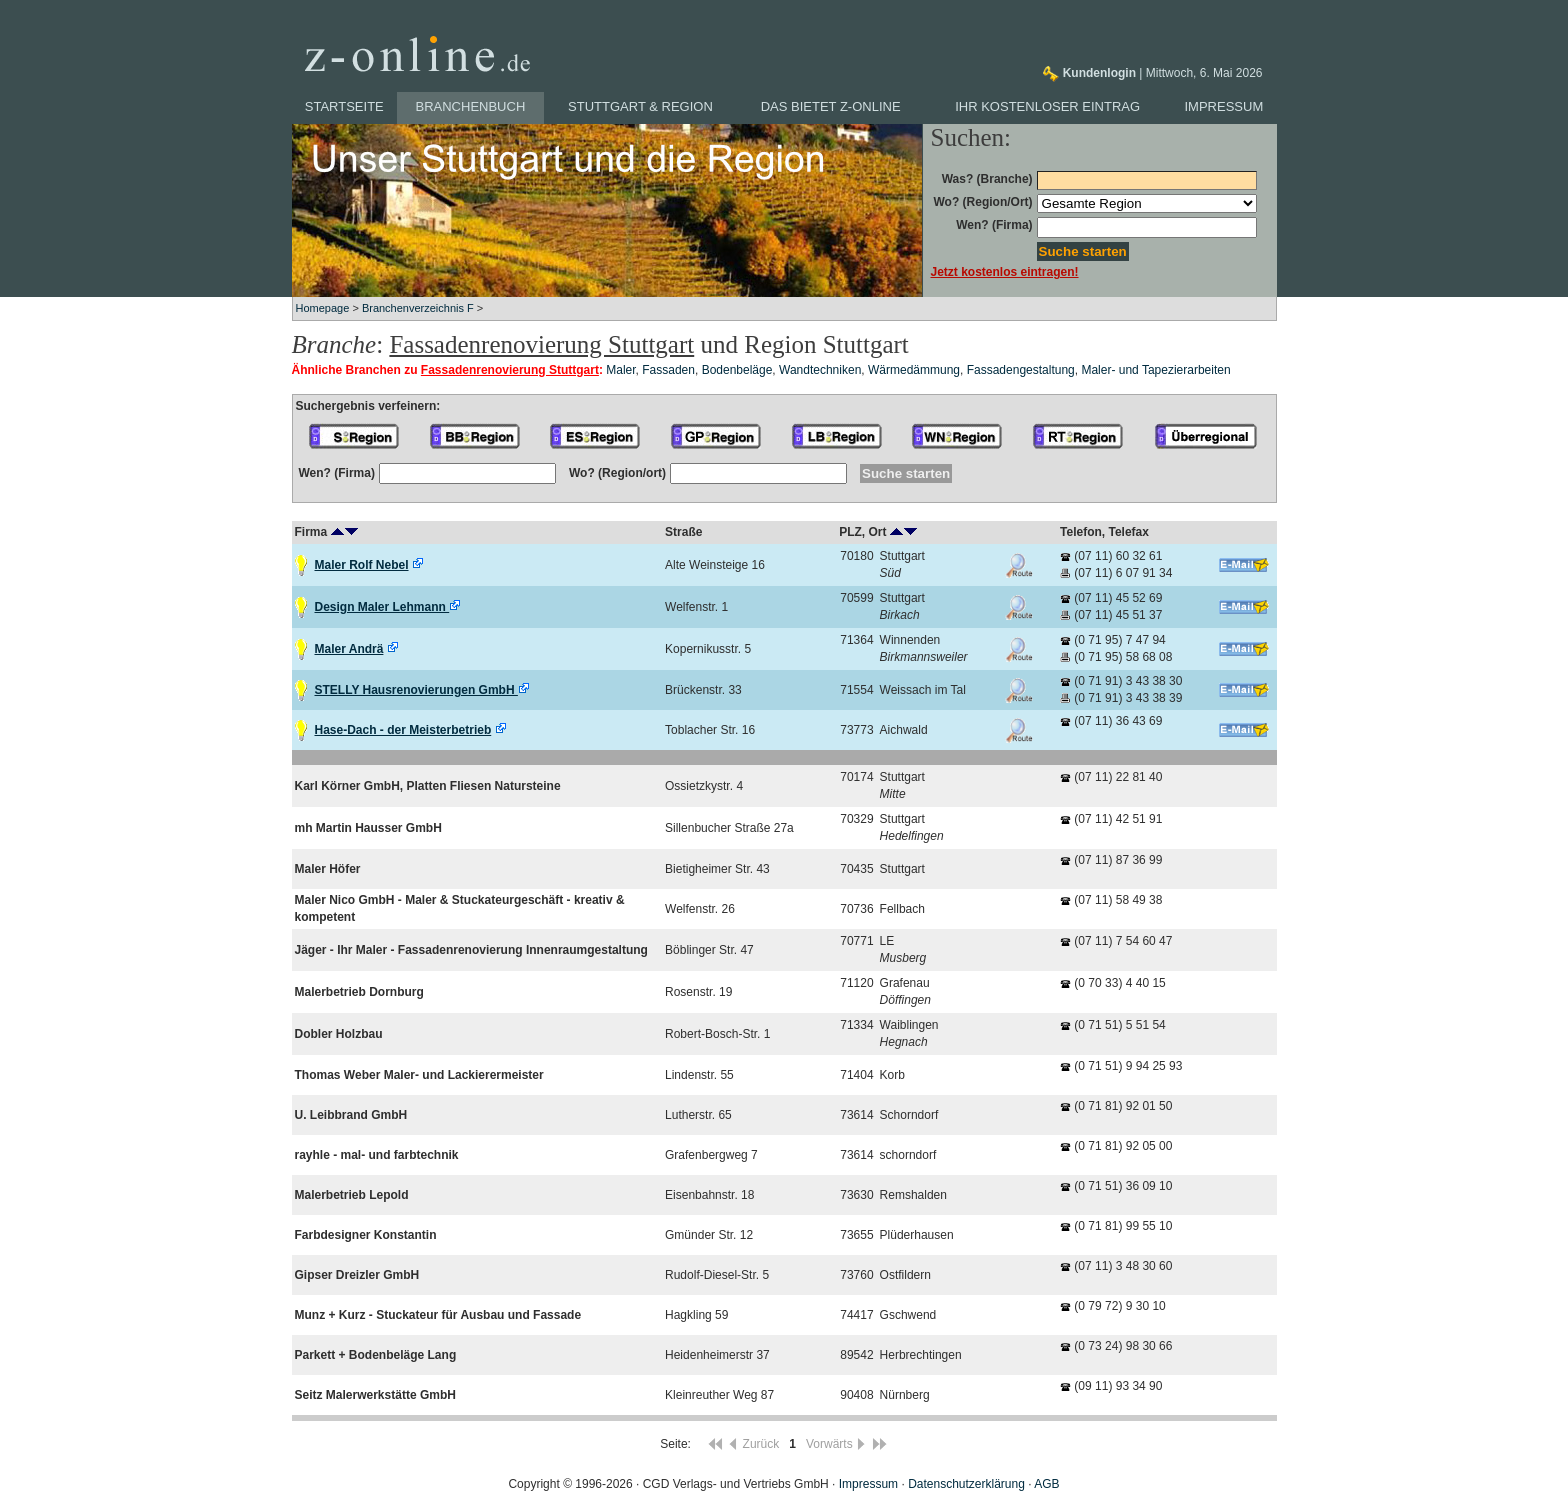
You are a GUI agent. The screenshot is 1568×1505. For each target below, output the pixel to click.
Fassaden (668, 370)
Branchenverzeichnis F (418, 308)
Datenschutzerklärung (966, 1484)
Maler (620, 370)
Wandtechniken (820, 370)
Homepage (323, 308)
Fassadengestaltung (1021, 370)
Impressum (1224, 106)
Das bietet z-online (831, 106)
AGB (1046, 1484)
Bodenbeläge (737, 370)
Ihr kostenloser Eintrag (1047, 106)
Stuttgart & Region (640, 106)
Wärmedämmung (914, 370)
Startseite (344, 106)
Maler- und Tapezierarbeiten (1155, 370)
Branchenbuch (471, 106)
